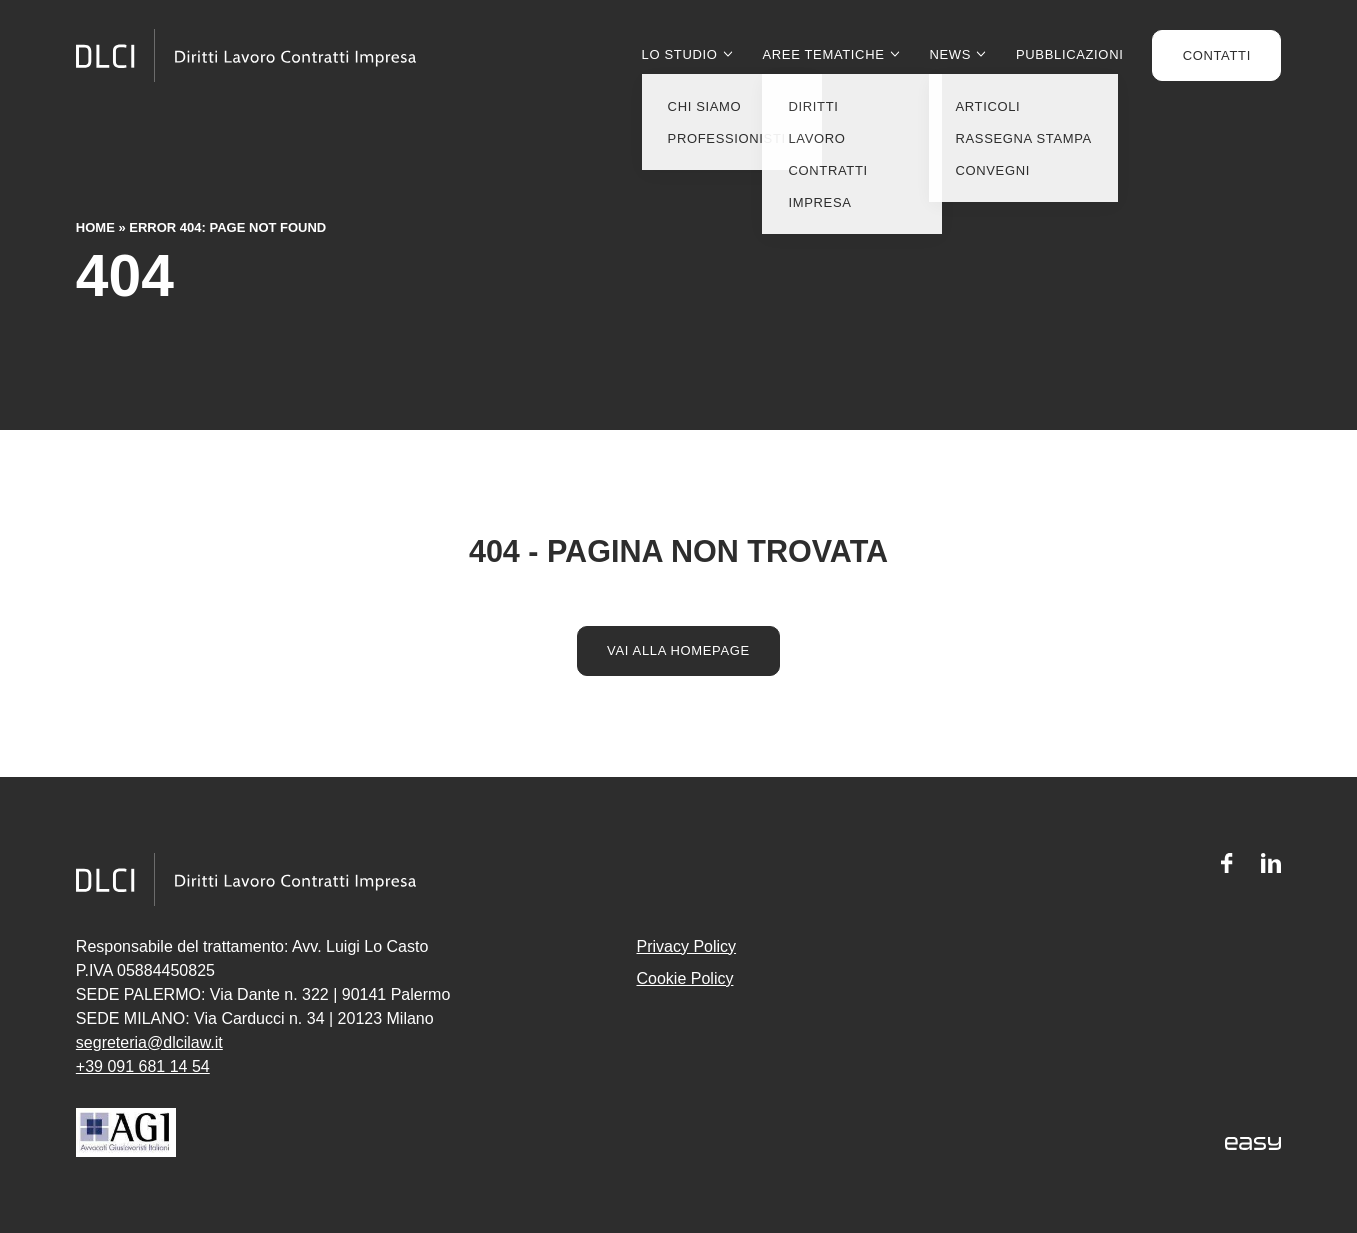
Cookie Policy (685, 978)
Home (95, 227)
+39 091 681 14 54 (143, 1066)
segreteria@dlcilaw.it (149, 1042)
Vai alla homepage (678, 650)
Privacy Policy (687, 946)
